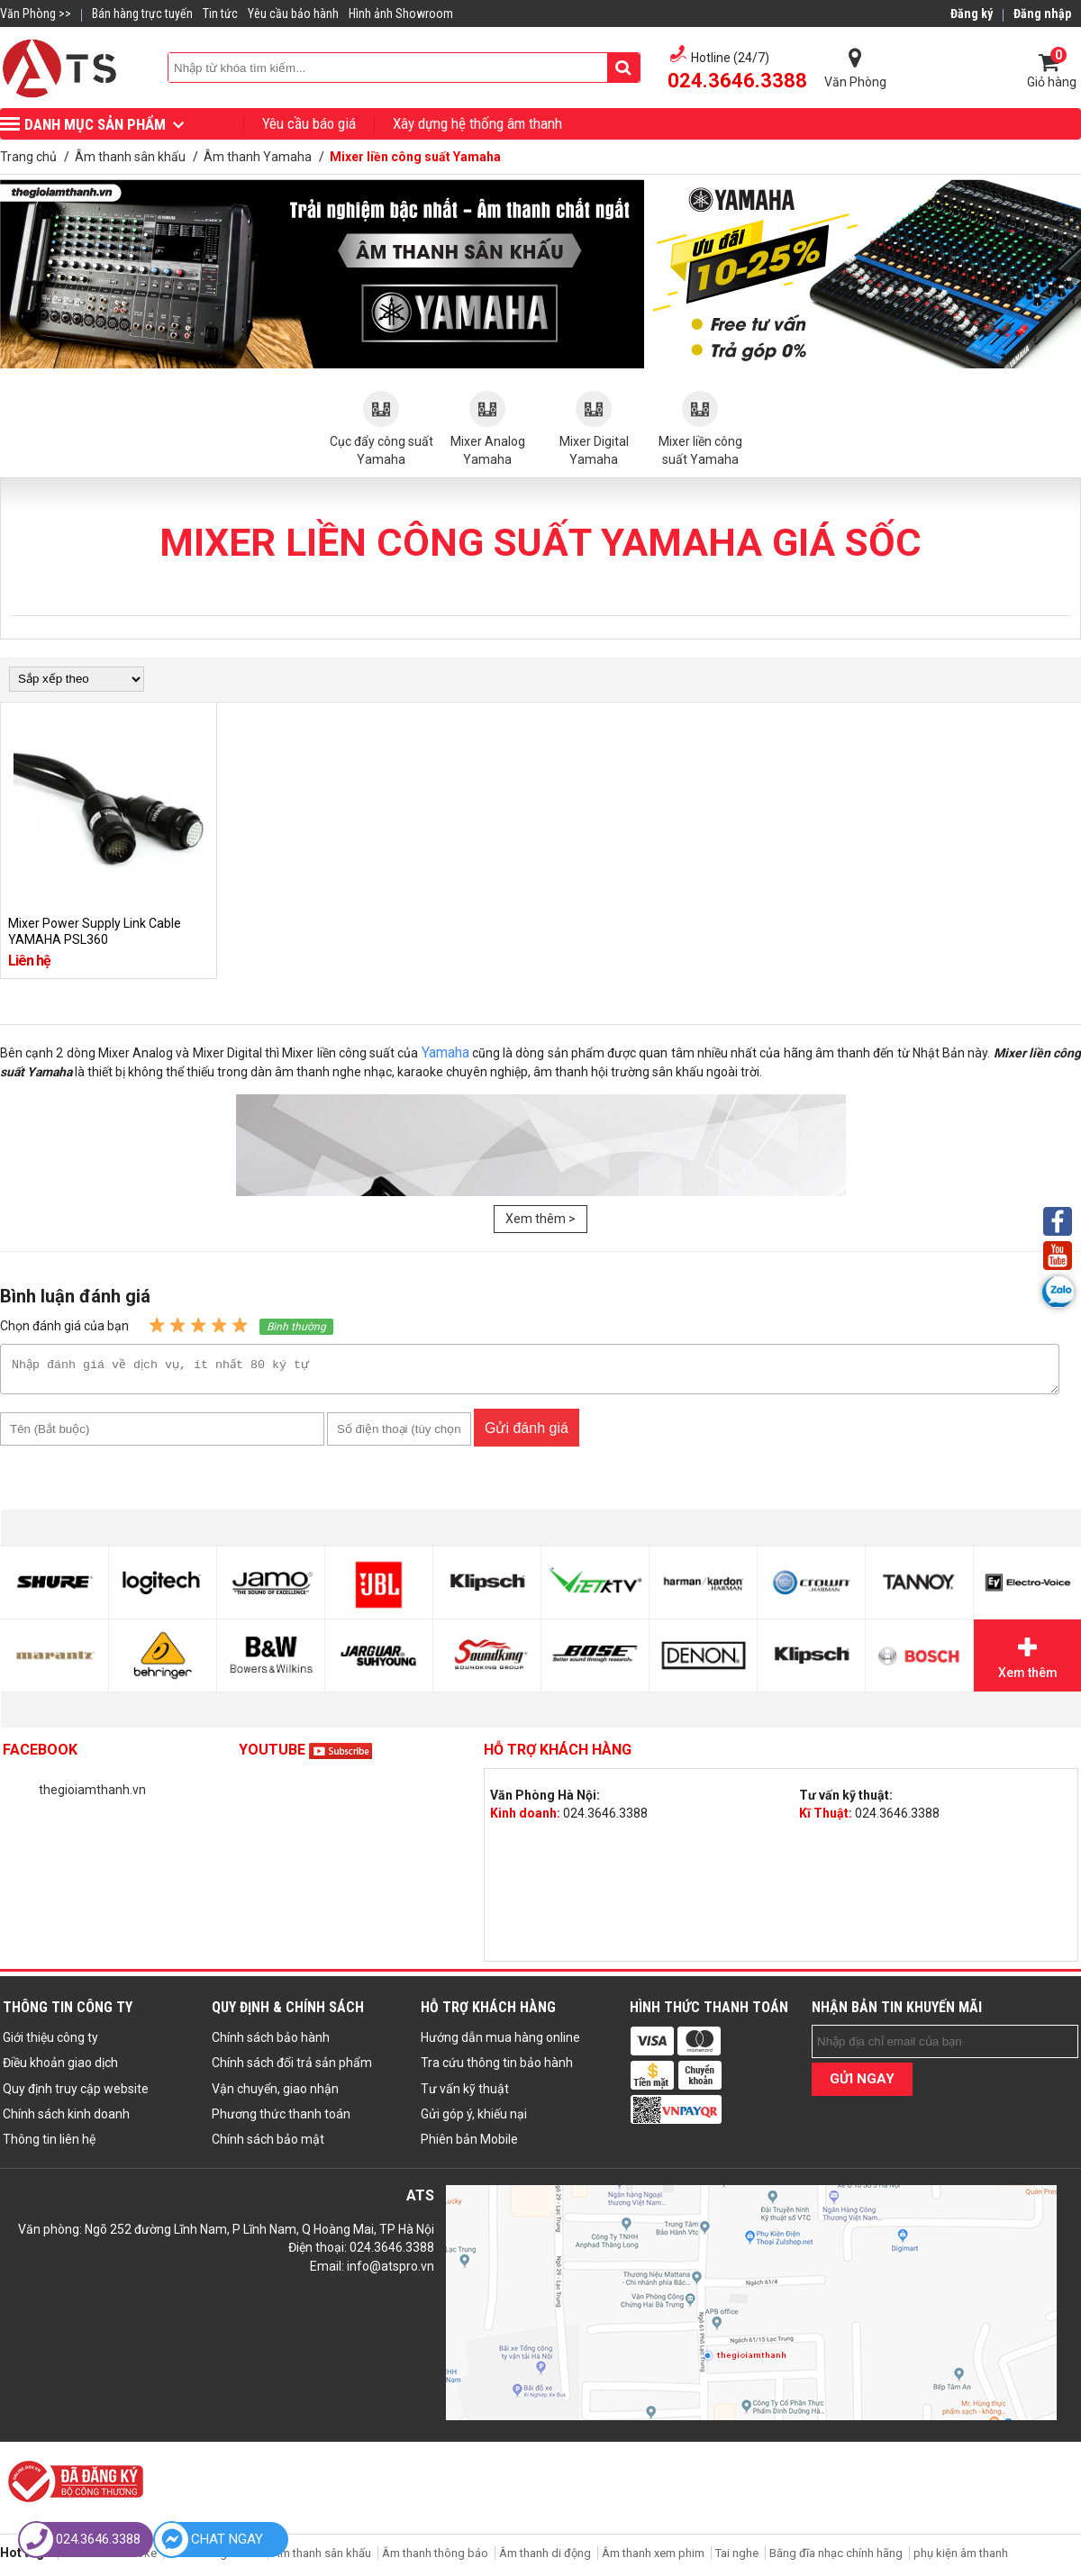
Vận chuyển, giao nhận (275, 2094)
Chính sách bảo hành (271, 2043)
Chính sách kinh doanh (66, 2119)
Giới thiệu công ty (50, 2043)
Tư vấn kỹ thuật (465, 2094)
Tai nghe (737, 2558)
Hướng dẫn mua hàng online (500, 2043)
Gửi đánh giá (526, 1433)
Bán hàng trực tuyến (142, 13)
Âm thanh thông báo (435, 2558)
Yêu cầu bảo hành (293, 13)
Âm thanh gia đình (214, 2558)
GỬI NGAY (862, 2084)
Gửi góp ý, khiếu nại (474, 2119)
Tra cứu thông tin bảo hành (497, 2068)
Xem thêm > (540, 1218)
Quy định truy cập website (76, 2094)
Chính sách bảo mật (268, 2144)
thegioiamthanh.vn (92, 1795)
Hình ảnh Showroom (401, 13)
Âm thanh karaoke (109, 2558)
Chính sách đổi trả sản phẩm (292, 2068)
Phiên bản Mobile (469, 2144)
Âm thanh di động (545, 2558)
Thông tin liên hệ (49, 2144)
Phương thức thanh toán (281, 2119)
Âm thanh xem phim (654, 2558)
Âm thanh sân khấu (321, 2558)
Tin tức (220, 13)
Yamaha (445, 1052)
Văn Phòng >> (35, 13)
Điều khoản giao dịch (60, 2068)
